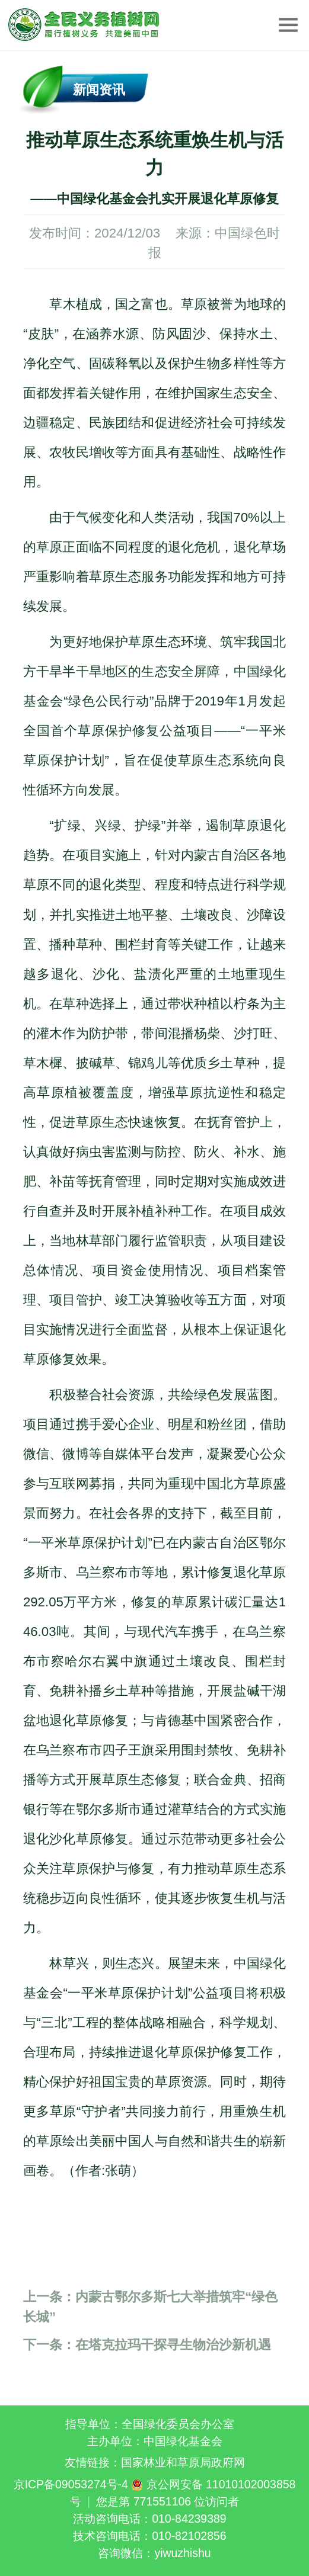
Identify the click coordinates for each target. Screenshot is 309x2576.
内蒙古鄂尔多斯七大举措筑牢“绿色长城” (150, 2306)
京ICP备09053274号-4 (71, 2484)
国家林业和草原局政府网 (183, 2462)
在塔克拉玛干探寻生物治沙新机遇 (147, 2344)
